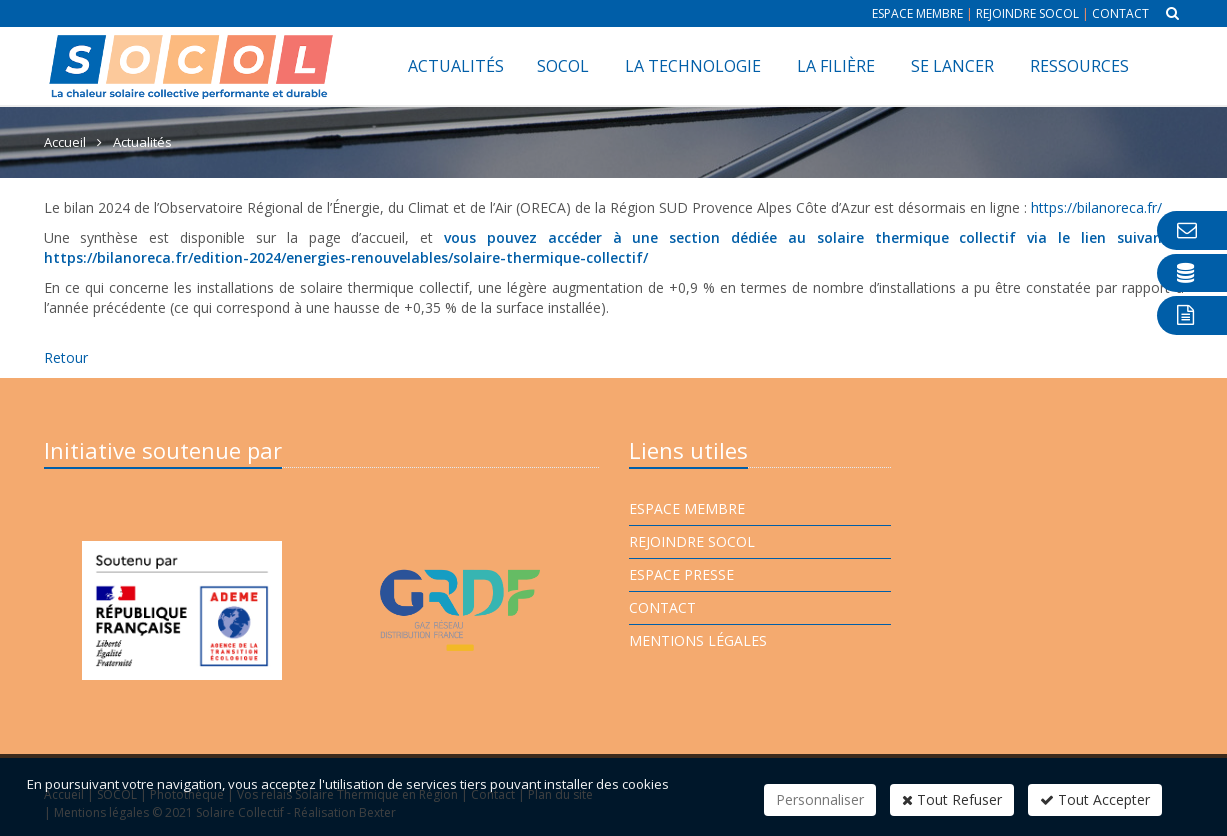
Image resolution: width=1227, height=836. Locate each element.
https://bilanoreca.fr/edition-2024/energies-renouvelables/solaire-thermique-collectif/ (346, 257)
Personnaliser (820, 799)
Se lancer (952, 66)
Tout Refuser (952, 799)
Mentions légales (698, 640)
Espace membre (917, 13)
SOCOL (563, 66)
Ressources (1079, 66)
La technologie (693, 66)
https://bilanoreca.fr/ (1096, 207)
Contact (1120, 13)
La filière (836, 66)
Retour (66, 357)
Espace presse (681, 574)
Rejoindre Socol (1027, 13)
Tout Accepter (1095, 799)
